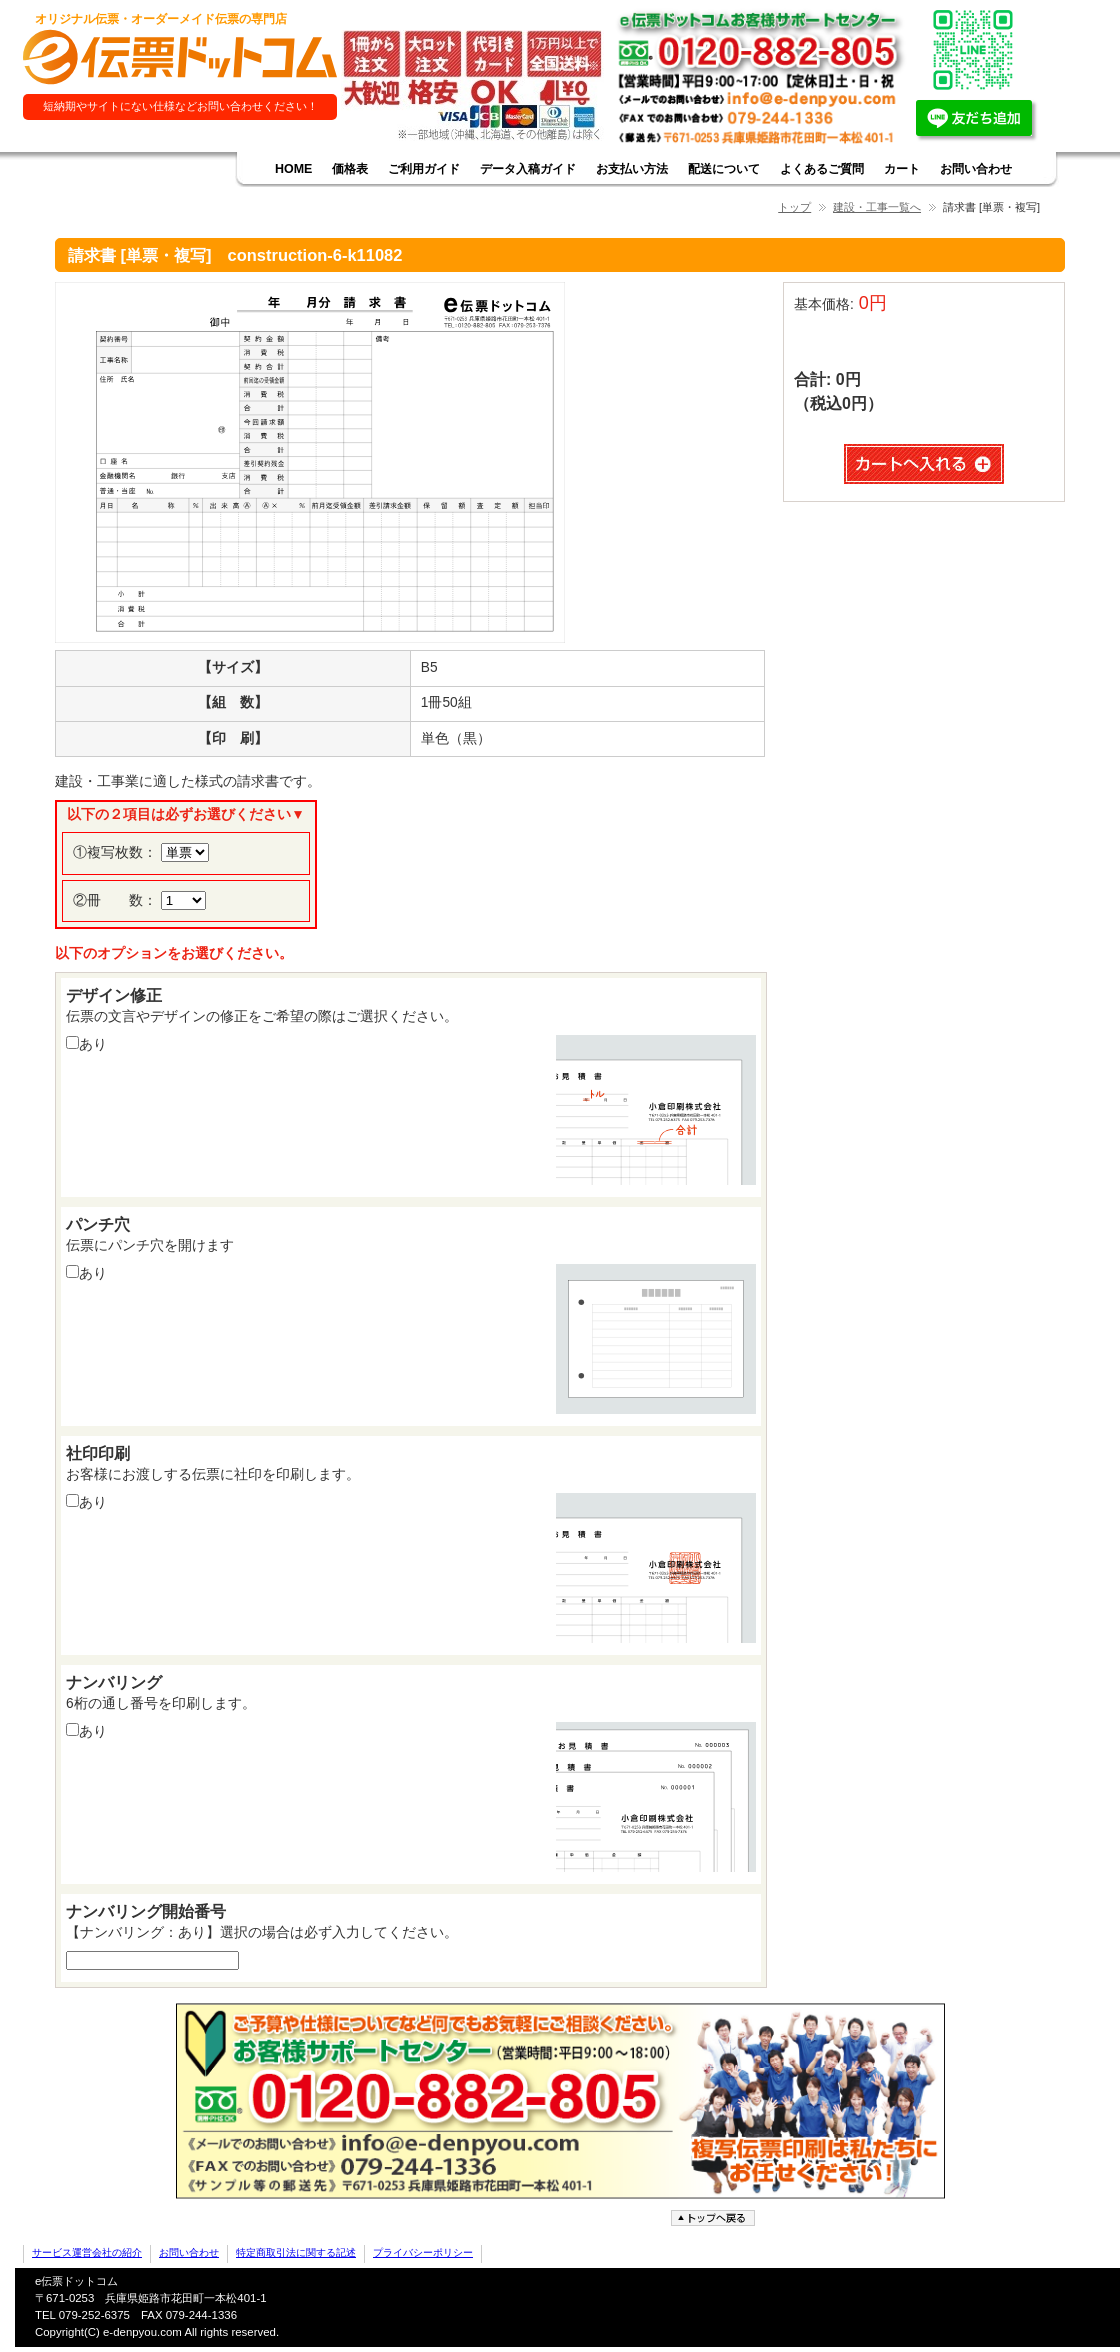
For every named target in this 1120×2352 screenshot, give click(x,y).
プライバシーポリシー (423, 2252)
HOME (293, 169)
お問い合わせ (976, 169)
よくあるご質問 (822, 169)
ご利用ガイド (424, 169)
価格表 (350, 169)
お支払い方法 (632, 169)
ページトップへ (715, 2218)
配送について (724, 169)
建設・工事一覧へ (877, 207)
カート (902, 169)
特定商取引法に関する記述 (296, 2252)
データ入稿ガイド (528, 169)
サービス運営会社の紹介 (87, 2252)
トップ (794, 207)
